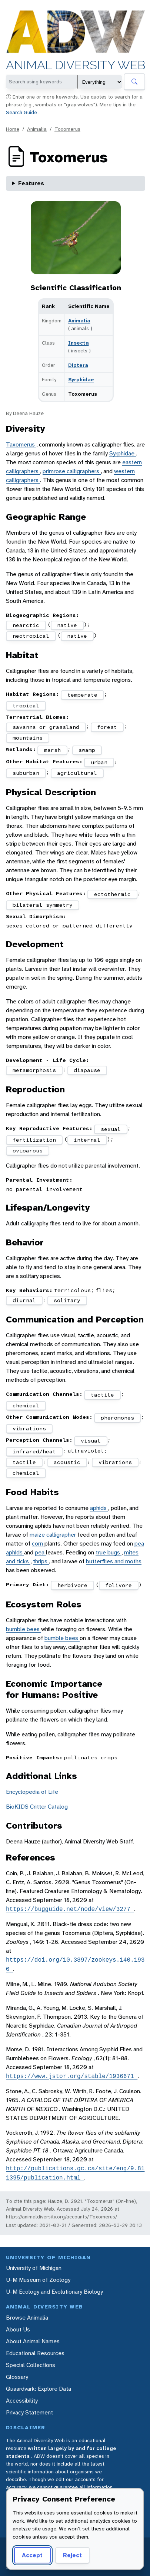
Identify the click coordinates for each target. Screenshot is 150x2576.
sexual (111, 1129)
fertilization (34, 1139)
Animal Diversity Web (75, 65)
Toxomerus (67, 129)
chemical (26, 1405)
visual (91, 1440)
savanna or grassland (46, 727)
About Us (18, 2329)
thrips (41, 1561)
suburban (26, 773)
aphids (99, 1508)
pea (40, 1552)
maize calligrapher (53, 1534)
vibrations (29, 1428)
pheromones (117, 1417)
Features (31, 183)
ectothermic (112, 894)
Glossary (17, 2377)
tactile (102, 1394)
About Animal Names (33, 2341)
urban (99, 762)
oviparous (28, 1150)
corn (38, 1543)
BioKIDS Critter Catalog (37, 1806)
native (67, 625)
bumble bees (23, 1629)
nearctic (26, 625)
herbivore (72, 1585)
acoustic (67, 1462)
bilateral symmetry (43, 905)
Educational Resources (35, 2353)
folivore (118, 1585)
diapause (87, 1070)
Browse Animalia (27, 2317)
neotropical (31, 636)
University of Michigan (33, 2268)
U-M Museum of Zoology (38, 2280)
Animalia (37, 129)
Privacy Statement (29, 2412)
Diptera (78, 365)
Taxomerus (21, 444)
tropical (26, 705)
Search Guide (22, 112)
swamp (87, 750)
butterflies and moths (113, 1561)
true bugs (108, 1552)
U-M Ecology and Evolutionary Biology (54, 2292)
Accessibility (22, 2400)
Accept (32, 2555)
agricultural (77, 773)
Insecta (78, 342)
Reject (72, 2555)
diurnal (24, 1300)
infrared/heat (34, 1451)
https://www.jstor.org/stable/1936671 (71, 2076)
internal (87, 1139)
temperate (82, 694)
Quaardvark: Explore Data (38, 2389)
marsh (52, 750)
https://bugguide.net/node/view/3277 (70, 1909)
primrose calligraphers (72, 471)
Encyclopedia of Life (32, 1792)
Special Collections (30, 2365)
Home (12, 129)
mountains (28, 737)
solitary (67, 1300)
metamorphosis (34, 1070)
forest (107, 727)
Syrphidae (81, 379)
